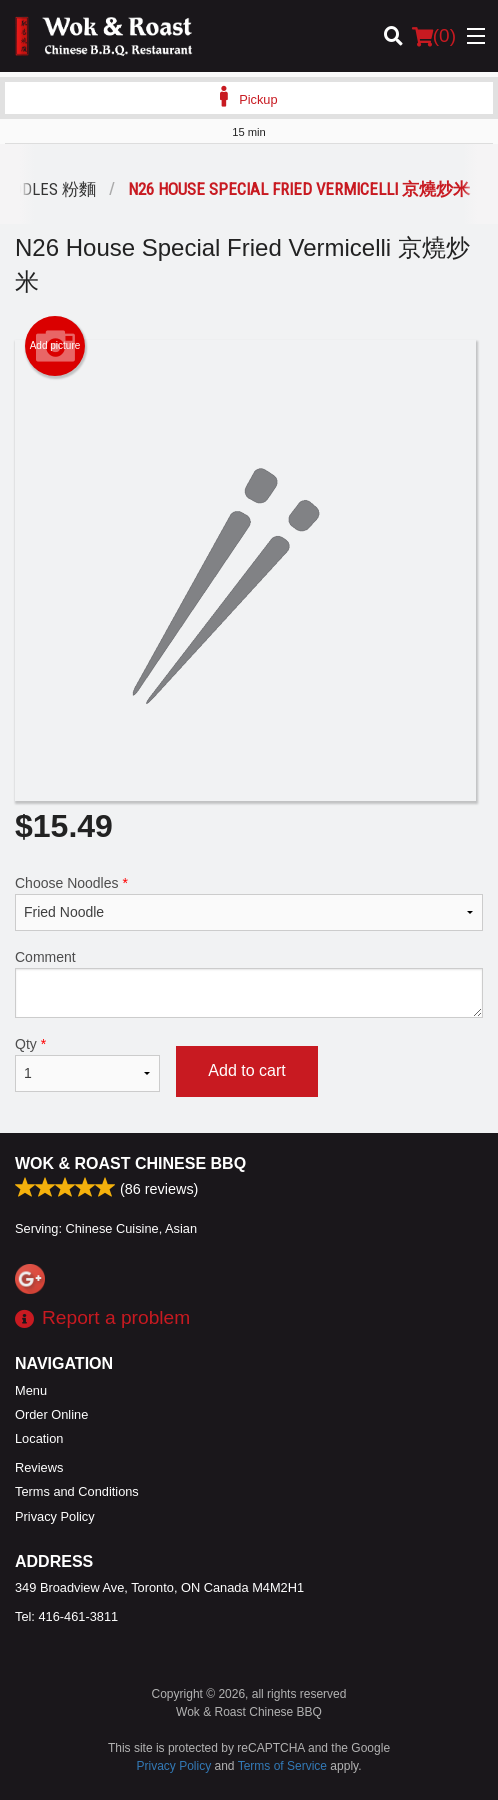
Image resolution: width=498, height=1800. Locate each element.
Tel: (66, 1616)
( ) (434, 36)
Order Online (51, 1414)
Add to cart (246, 1070)
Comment (249, 983)
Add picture (55, 346)
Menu (31, 1390)
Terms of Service (282, 1766)
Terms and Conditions (77, 1491)
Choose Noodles (249, 903)
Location (39, 1438)
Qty (87, 1064)
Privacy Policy (55, 1516)
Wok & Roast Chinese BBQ (130, 1163)
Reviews (39, 1467)
